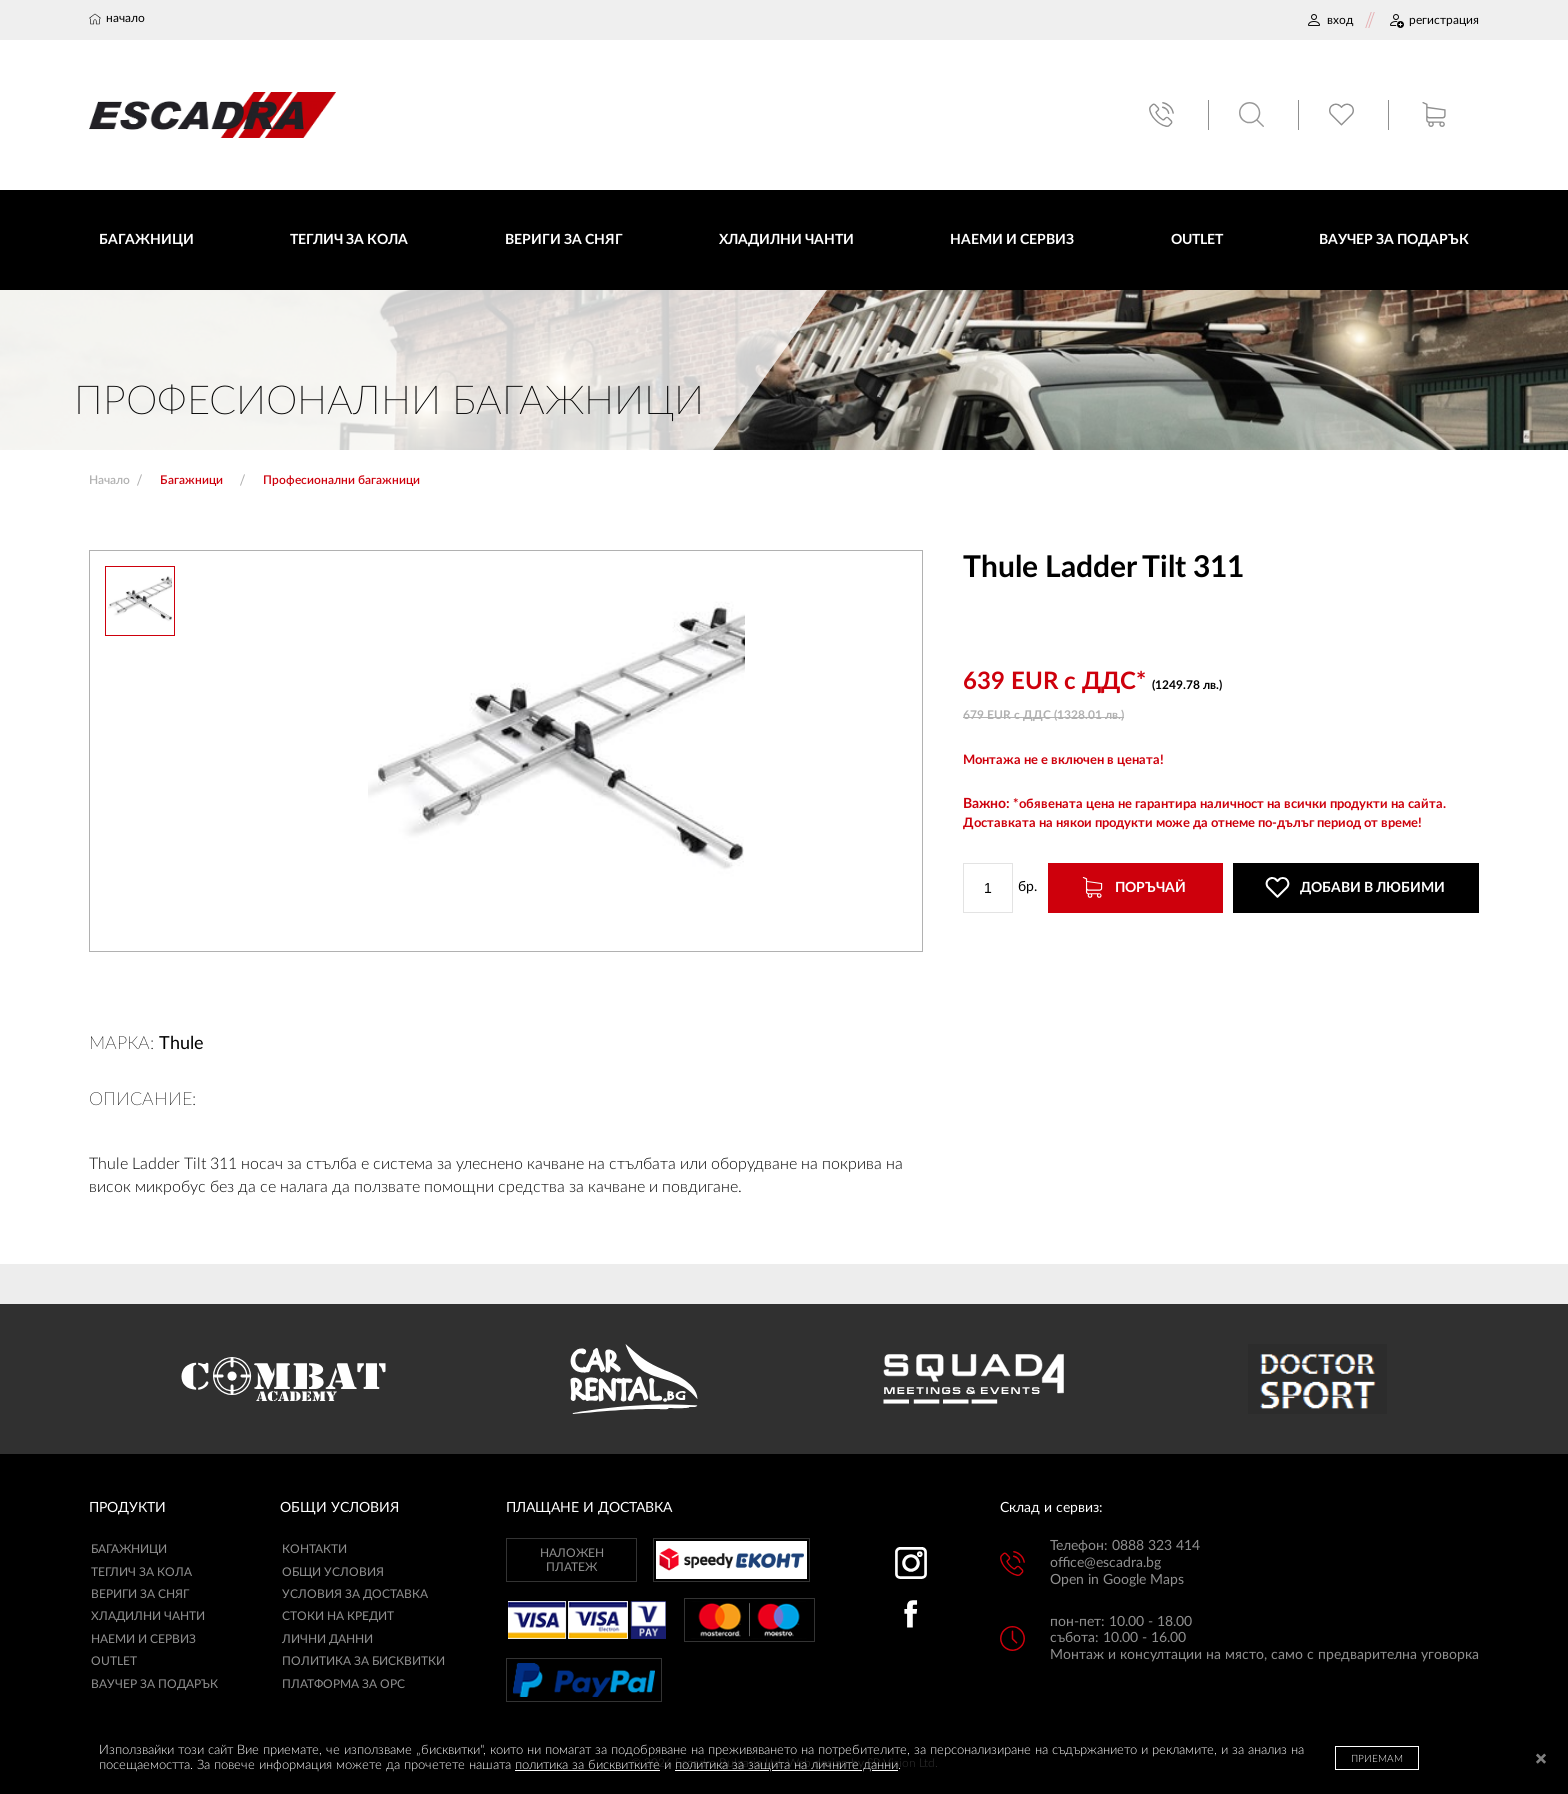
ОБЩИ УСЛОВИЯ (333, 1573)
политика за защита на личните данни (786, 1765)
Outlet (114, 1663)
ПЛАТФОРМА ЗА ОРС (343, 1685)
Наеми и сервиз (143, 1641)
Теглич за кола (141, 1573)
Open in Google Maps (1117, 1582)
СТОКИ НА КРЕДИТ (338, 1618)
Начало (109, 482)
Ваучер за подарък (154, 1685)
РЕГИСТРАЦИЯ (1433, 20)
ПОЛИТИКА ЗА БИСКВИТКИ (363, 1663)
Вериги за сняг (140, 1596)
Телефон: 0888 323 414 (1125, 1548)
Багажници (129, 1551)
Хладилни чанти (148, 1618)
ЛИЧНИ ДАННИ (327, 1641)
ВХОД (1329, 20)
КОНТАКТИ (314, 1551)
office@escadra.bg (1105, 1565)
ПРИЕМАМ (1377, 1759)
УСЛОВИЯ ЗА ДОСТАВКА (355, 1596)
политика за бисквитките (587, 1765)
